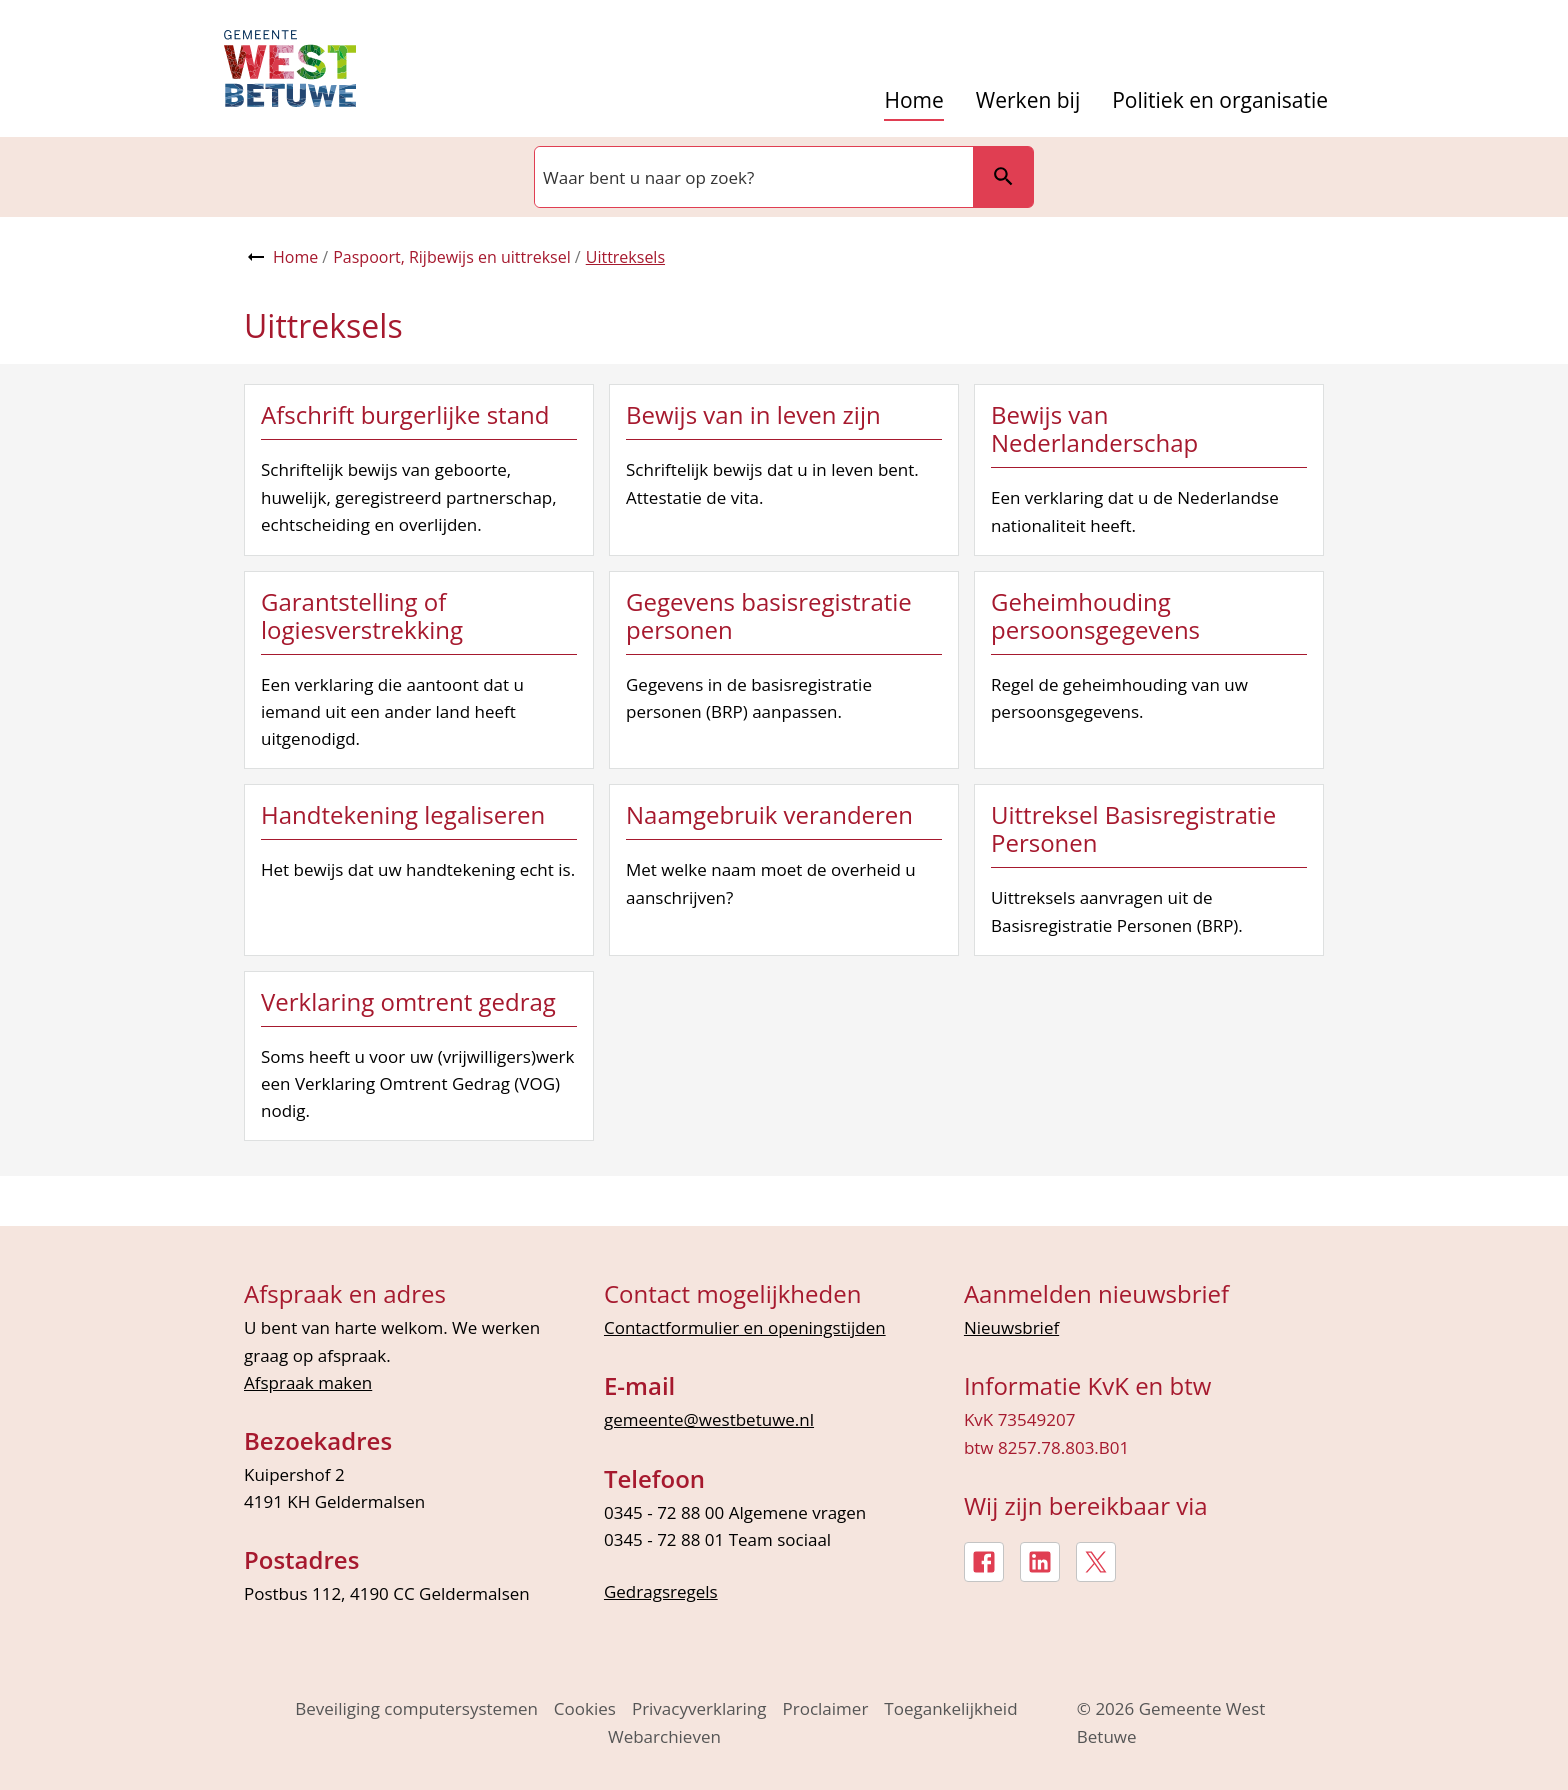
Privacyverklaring (699, 1708)
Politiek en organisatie (1220, 100)
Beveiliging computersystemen (416, 1708)
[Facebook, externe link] (984, 1562)
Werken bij (1028, 100)
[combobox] (752, 177)
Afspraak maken (308, 1382)
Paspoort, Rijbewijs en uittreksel (452, 257)
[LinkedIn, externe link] (1040, 1562)
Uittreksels (625, 257)
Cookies (585, 1708)
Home (913, 100)
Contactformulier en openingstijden (745, 1327)
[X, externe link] (1096, 1562)
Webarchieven (664, 1736)
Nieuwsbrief (1011, 1327)
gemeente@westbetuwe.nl (709, 1419)
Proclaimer (826, 1708)
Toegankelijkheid (950, 1708)
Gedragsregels (661, 1591)
